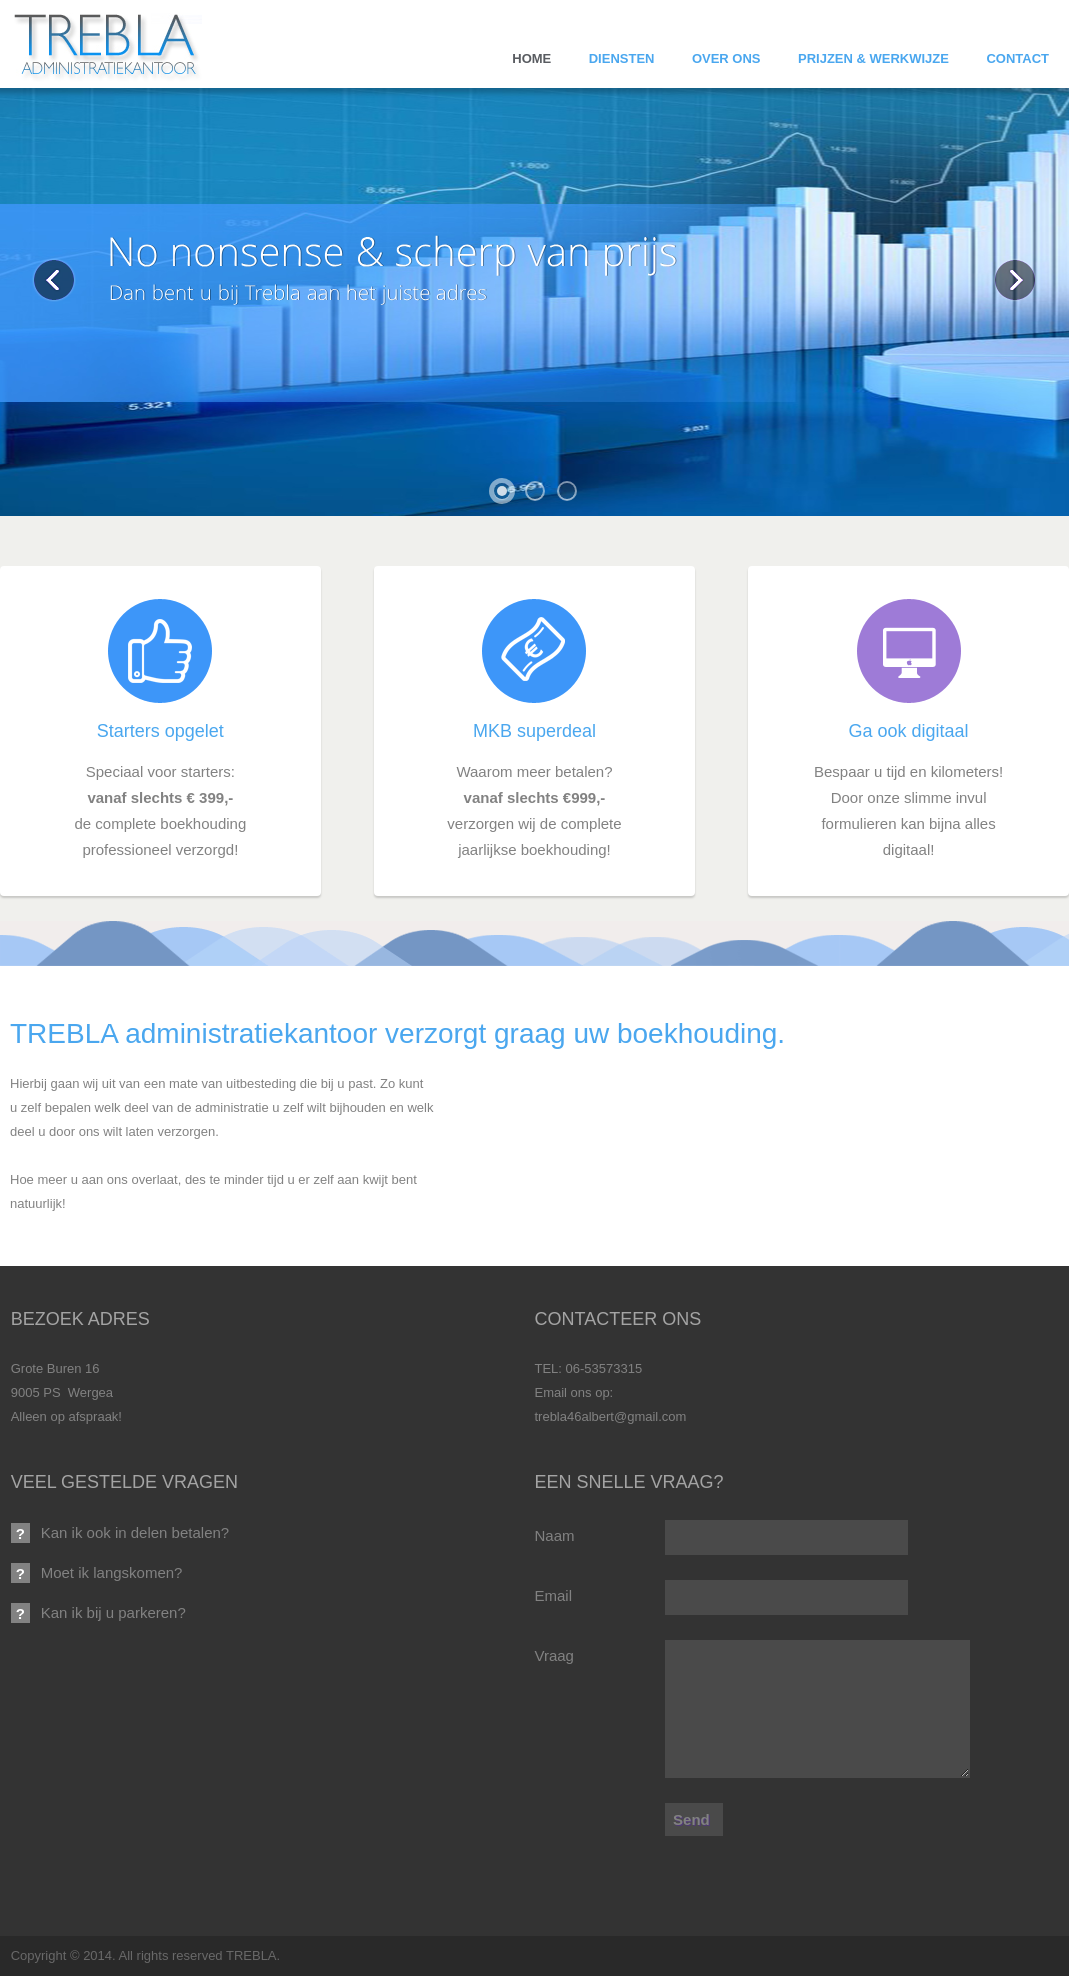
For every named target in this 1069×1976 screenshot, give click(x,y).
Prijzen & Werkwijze (873, 58)
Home (531, 58)
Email (553, 1595)
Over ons (726, 58)
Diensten (622, 58)
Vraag (553, 1655)
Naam (554, 1535)
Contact (1017, 58)
